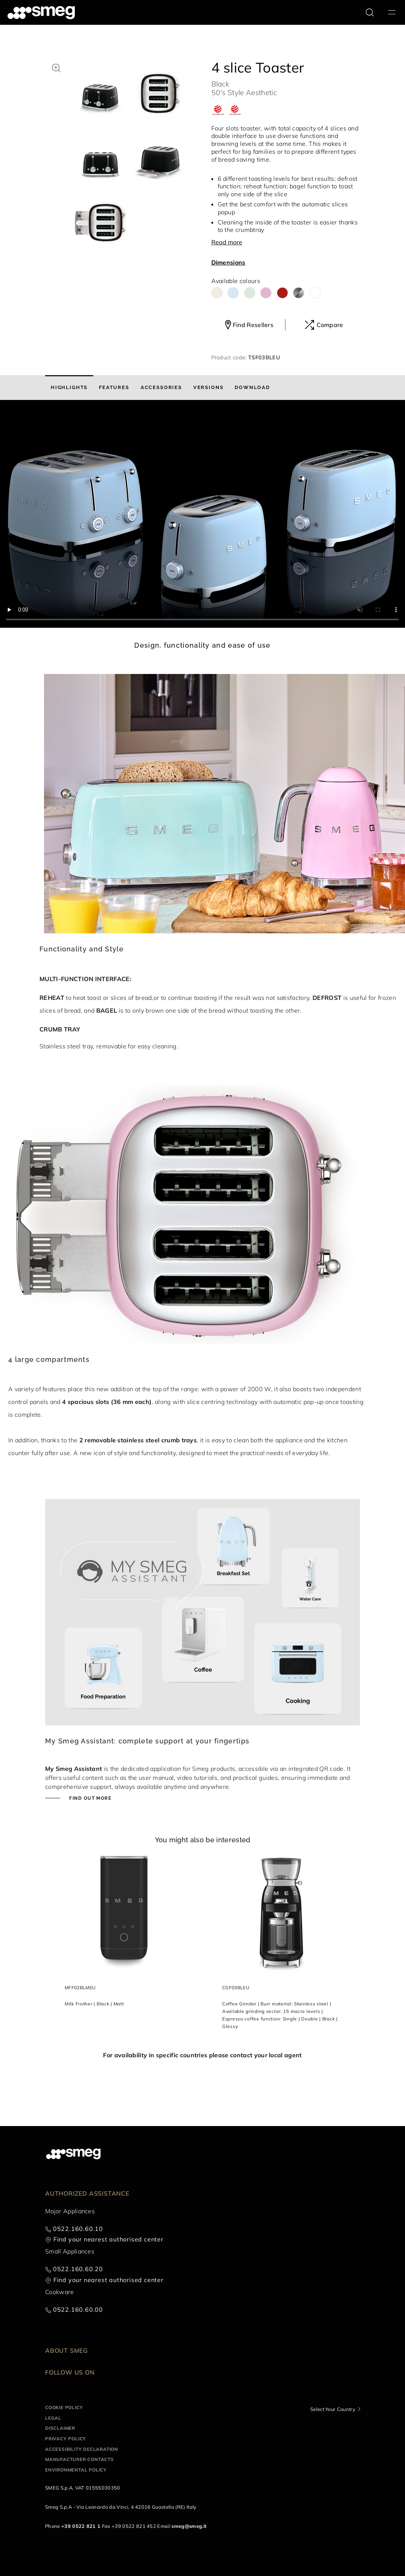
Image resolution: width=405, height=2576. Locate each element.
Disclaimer (60, 2428)
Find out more (89, 1798)
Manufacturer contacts (79, 2459)
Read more (226, 242)
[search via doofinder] (370, 12)
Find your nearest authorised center (108, 2239)
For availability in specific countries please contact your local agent (202, 2055)
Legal (53, 2418)
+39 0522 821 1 (80, 2526)
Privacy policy (65, 2438)
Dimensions (228, 262)
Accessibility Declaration (81, 2449)
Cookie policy (64, 2407)
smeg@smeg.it (188, 2526)
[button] (56, 67)
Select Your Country (332, 2409)
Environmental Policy (76, 2470)
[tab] (69, 387)
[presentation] (202, 514)
